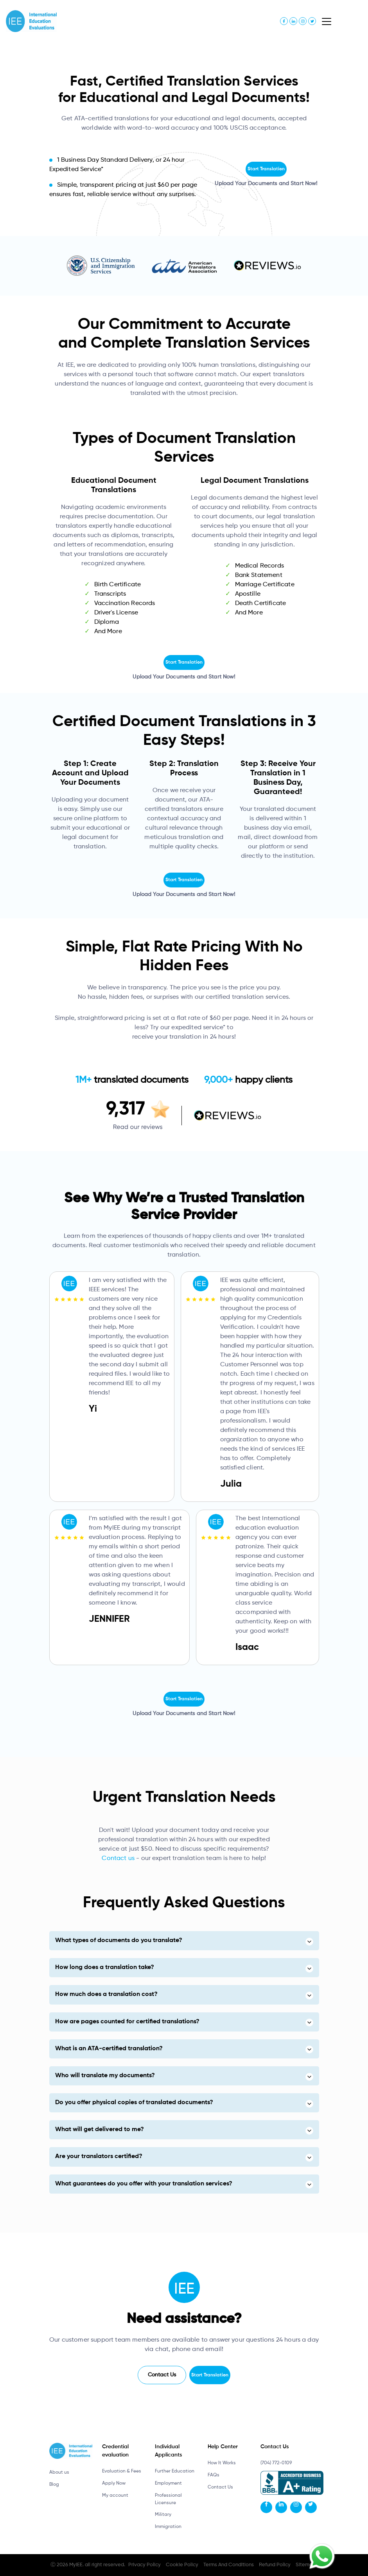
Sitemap (306, 2564)
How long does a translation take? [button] (104, 1967)
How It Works (222, 2463)
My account (115, 2495)
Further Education (174, 2471)
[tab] (184, 1940)
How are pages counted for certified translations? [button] (127, 2022)
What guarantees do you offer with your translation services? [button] (143, 2184)
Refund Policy (275, 2564)
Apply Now (114, 2483)
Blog (54, 2484)
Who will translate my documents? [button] (105, 2076)
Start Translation (266, 169)
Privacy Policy (144, 2564)
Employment (168, 2483)
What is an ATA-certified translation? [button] (109, 2049)
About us (59, 2472)
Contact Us (162, 2375)
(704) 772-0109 (276, 2463)
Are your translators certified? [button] (98, 2156)
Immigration (168, 2526)
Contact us (118, 1858)
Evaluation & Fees (121, 2471)
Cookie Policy (182, 2564)
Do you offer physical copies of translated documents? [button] (134, 2102)
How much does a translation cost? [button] (106, 1994)
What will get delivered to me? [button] (99, 2129)
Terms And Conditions (228, 2564)
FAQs (213, 2475)
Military (163, 2514)
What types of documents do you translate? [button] (118, 1940)
